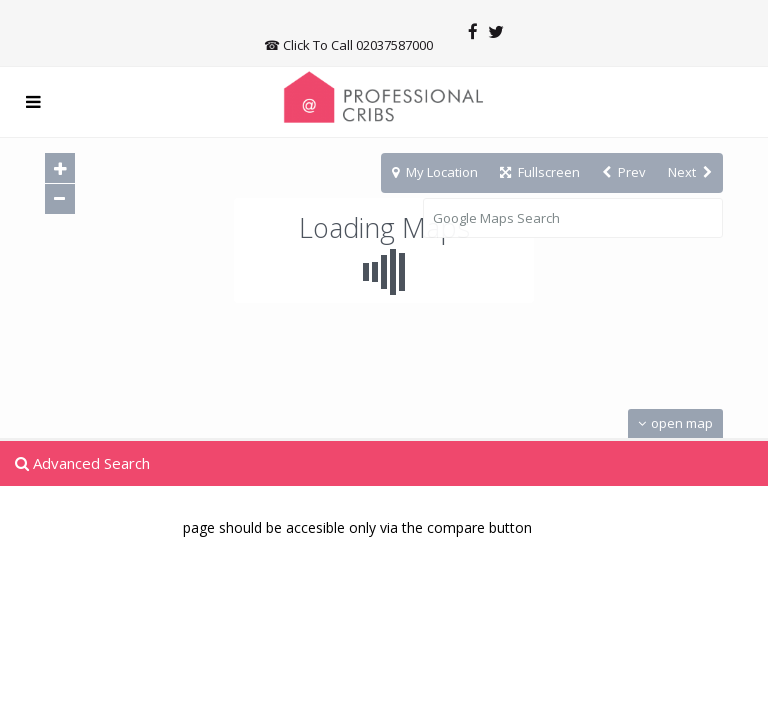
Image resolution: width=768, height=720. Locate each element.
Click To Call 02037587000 (358, 45)
